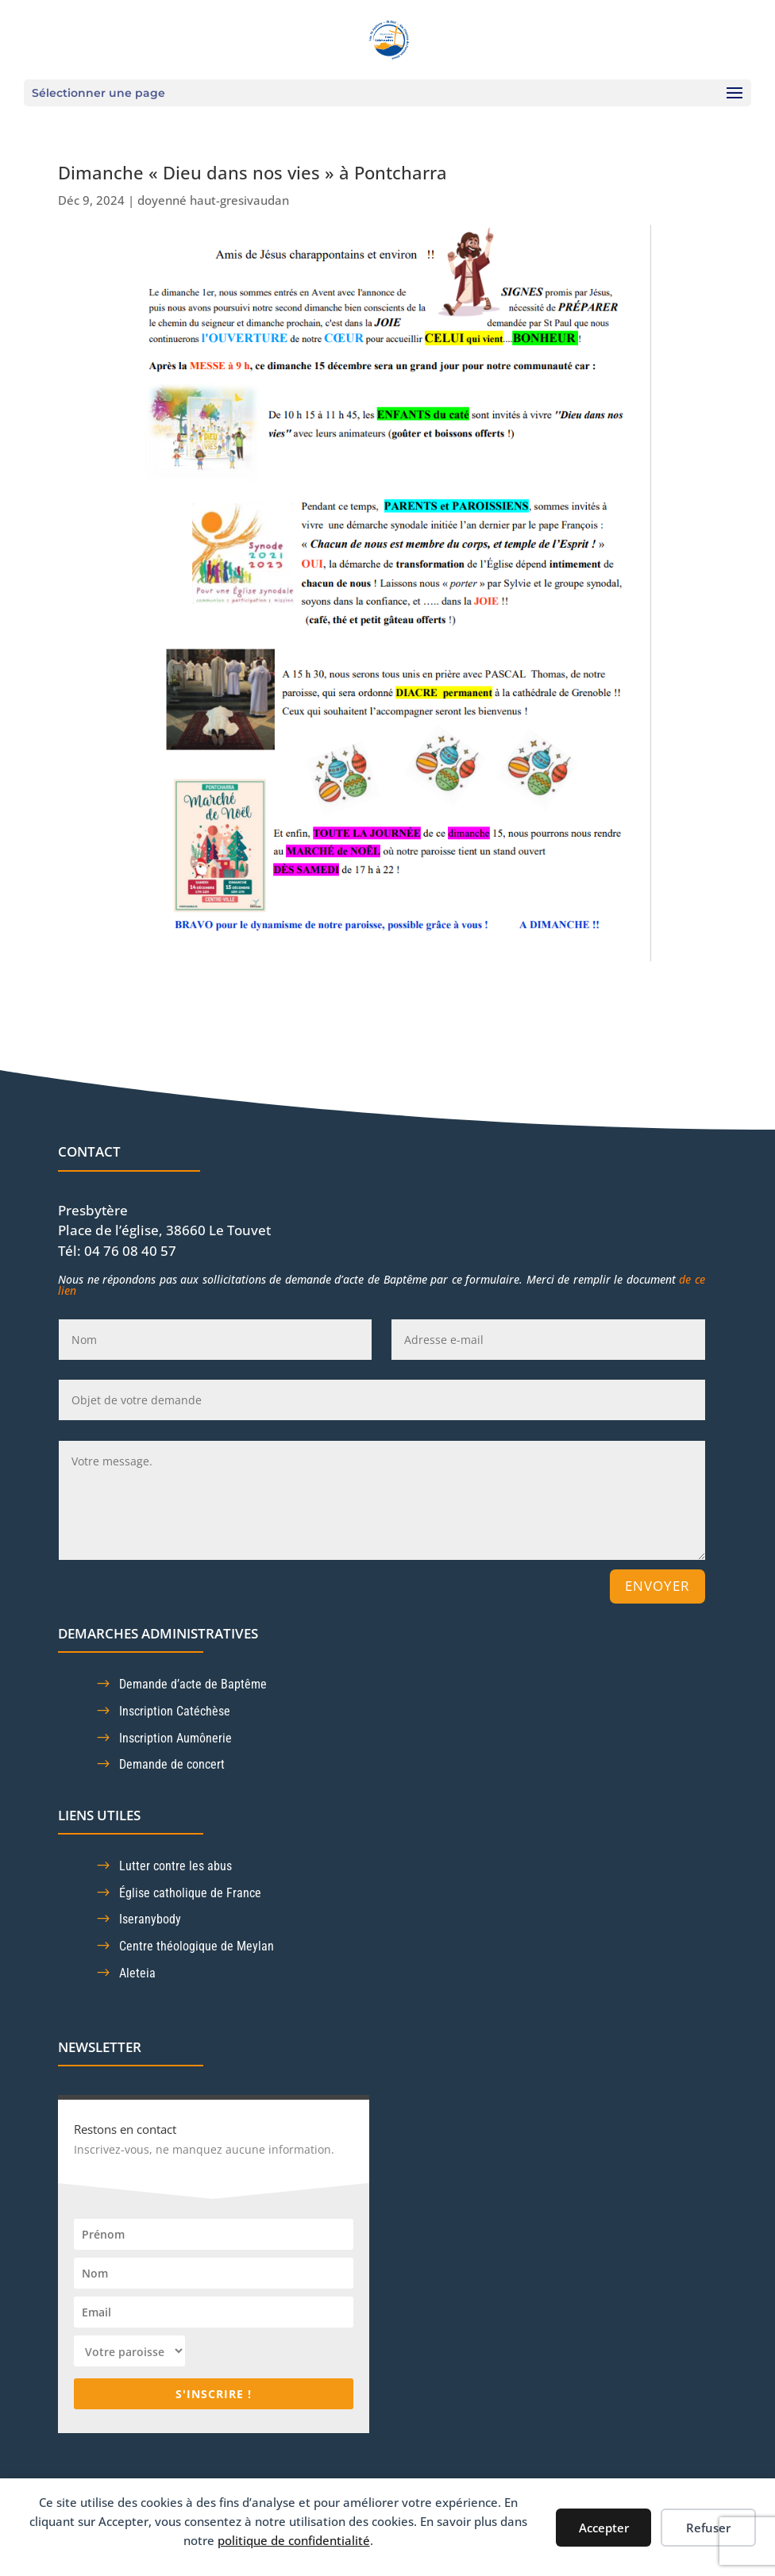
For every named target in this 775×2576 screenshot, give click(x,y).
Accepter (604, 2528)
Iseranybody (150, 1919)
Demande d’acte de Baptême (193, 1684)
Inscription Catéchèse (174, 1711)
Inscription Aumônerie (175, 1738)
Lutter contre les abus (175, 1865)
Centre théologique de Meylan (196, 1946)
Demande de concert (172, 1764)
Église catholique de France (190, 1892)
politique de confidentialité (294, 2540)
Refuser (708, 2528)
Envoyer (657, 1586)
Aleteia (137, 1973)
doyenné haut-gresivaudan (213, 200)
